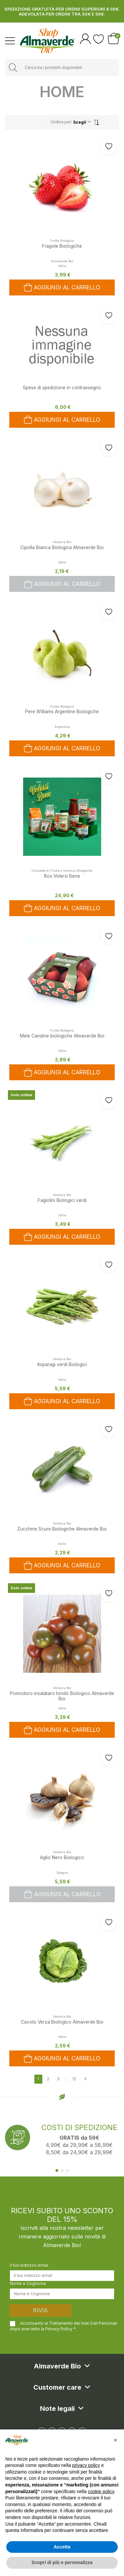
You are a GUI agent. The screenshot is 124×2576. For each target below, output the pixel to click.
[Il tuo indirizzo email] (62, 2275)
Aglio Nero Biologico (62, 1857)
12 (74, 2078)
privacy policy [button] (86, 2465)
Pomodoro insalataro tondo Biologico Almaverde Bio (62, 1696)
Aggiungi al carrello (62, 584)
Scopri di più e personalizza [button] (61, 2562)
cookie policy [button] (101, 2491)
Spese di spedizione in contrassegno (62, 387)
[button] (115, 2440)
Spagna (62, 1872)
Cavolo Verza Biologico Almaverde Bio (62, 2022)
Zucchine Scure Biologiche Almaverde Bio (62, 1529)
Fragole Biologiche (62, 246)
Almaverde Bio (62, 261)
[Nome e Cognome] (62, 2294)
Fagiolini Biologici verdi (62, 1200)
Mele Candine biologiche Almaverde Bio (62, 1035)
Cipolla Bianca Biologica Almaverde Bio (62, 547)
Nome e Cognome (28, 2283)
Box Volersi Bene (62, 876)
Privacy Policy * (60, 2328)
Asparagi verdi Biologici (62, 1364)
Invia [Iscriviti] (40, 2310)
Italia (62, 562)
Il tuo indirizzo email (29, 2265)
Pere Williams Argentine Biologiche (62, 711)
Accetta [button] (62, 2546)
